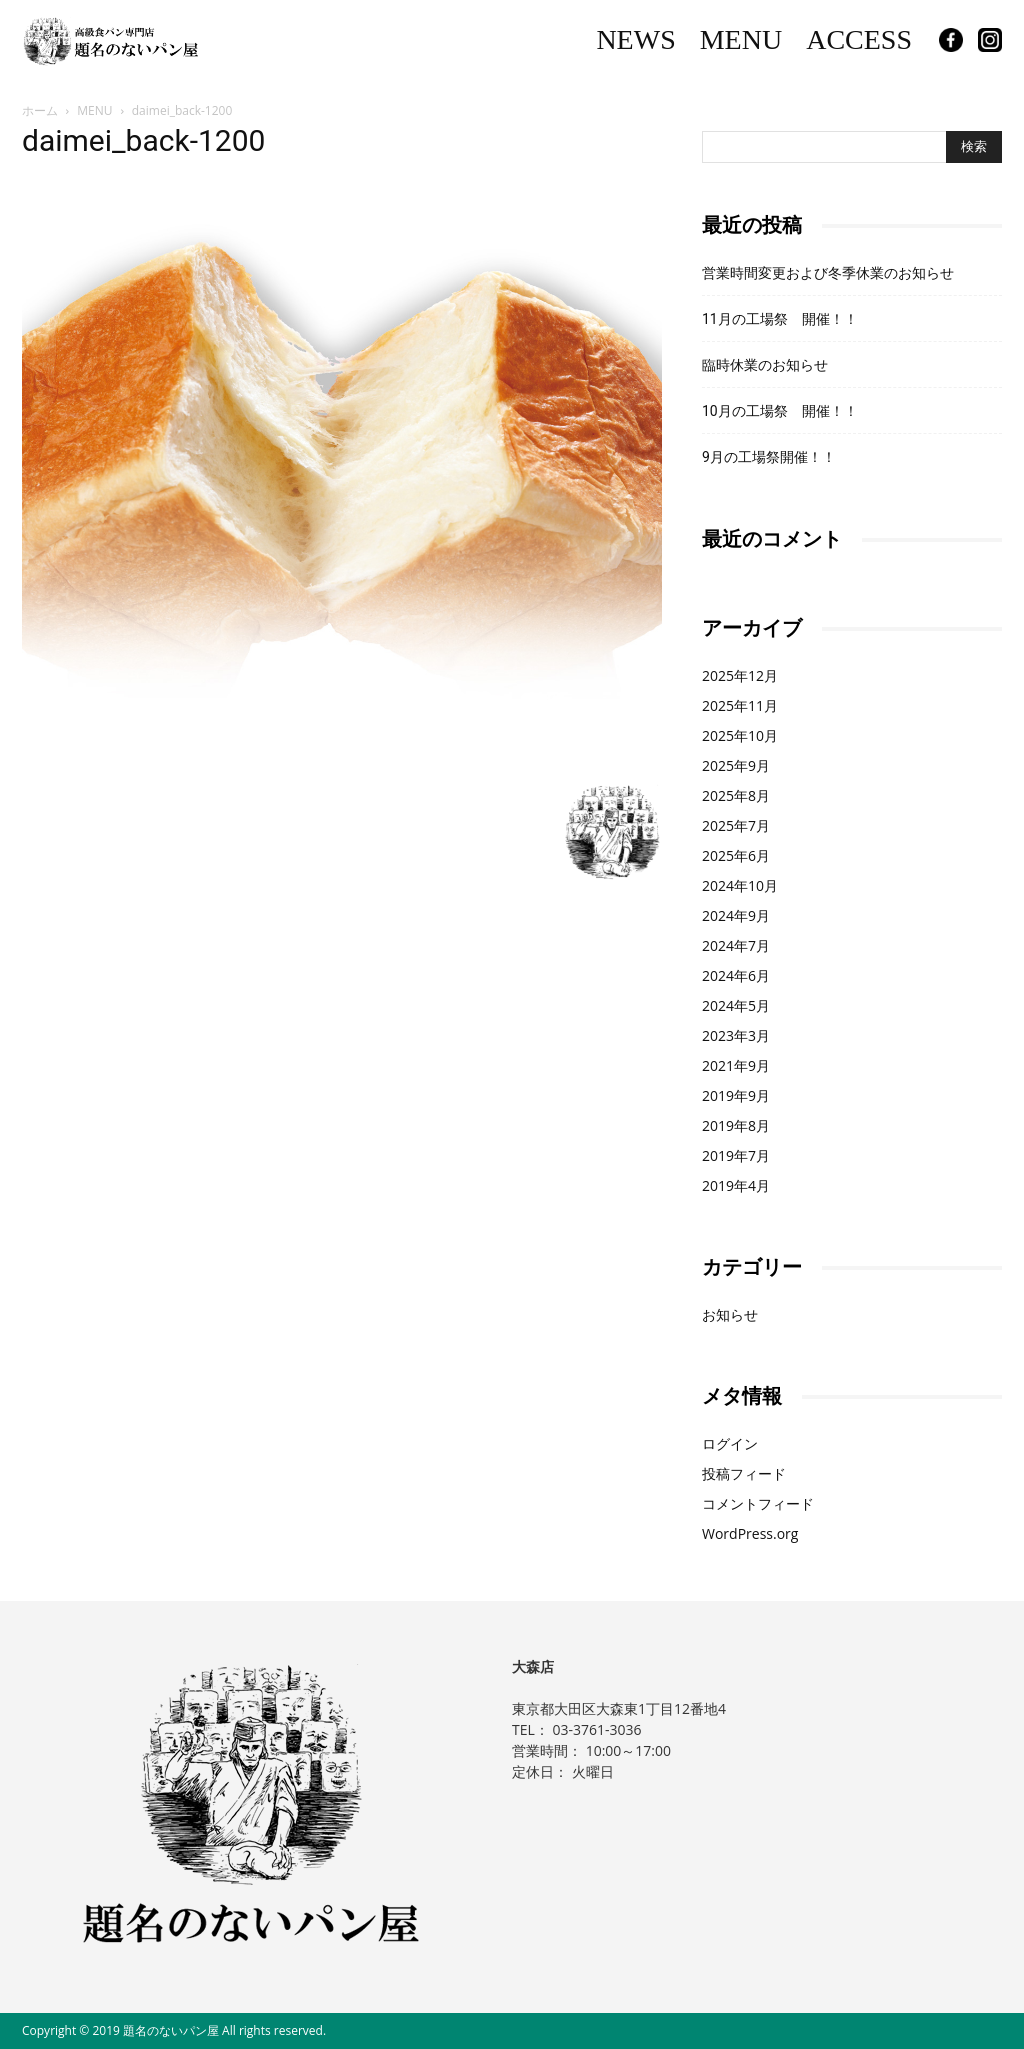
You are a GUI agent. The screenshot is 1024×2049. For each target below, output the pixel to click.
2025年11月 (740, 705)
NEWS (635, 39)
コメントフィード (758, 1503)
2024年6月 (736, 975)
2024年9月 (736, 915)
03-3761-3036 (596, 1729)
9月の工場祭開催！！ (769, 457)
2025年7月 (736, 825)
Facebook (951, 40)
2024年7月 (736, 945)
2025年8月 (736, 795)
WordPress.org (750, 1533)
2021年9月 (736, 1065)
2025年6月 (736, 855)
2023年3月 (736, 1035)
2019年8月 (736, 1125)
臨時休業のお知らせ (765, 365)
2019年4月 (736, 1185)
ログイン (730, 1443)
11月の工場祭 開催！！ (780, 319)
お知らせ (730, 1314)
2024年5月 (736, 1005)
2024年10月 (740, 885)
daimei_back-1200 (143, 140)
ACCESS (859, 39)
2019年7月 (736, 1155)
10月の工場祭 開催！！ (780, 411)
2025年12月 (740, 675)
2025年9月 (736, 765)
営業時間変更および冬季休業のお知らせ (828, 273)
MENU (741, 39)
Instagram (990, 40)
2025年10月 (740, 735)
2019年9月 (736, 1095)
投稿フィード (744, 1473)
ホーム (40, 110)
